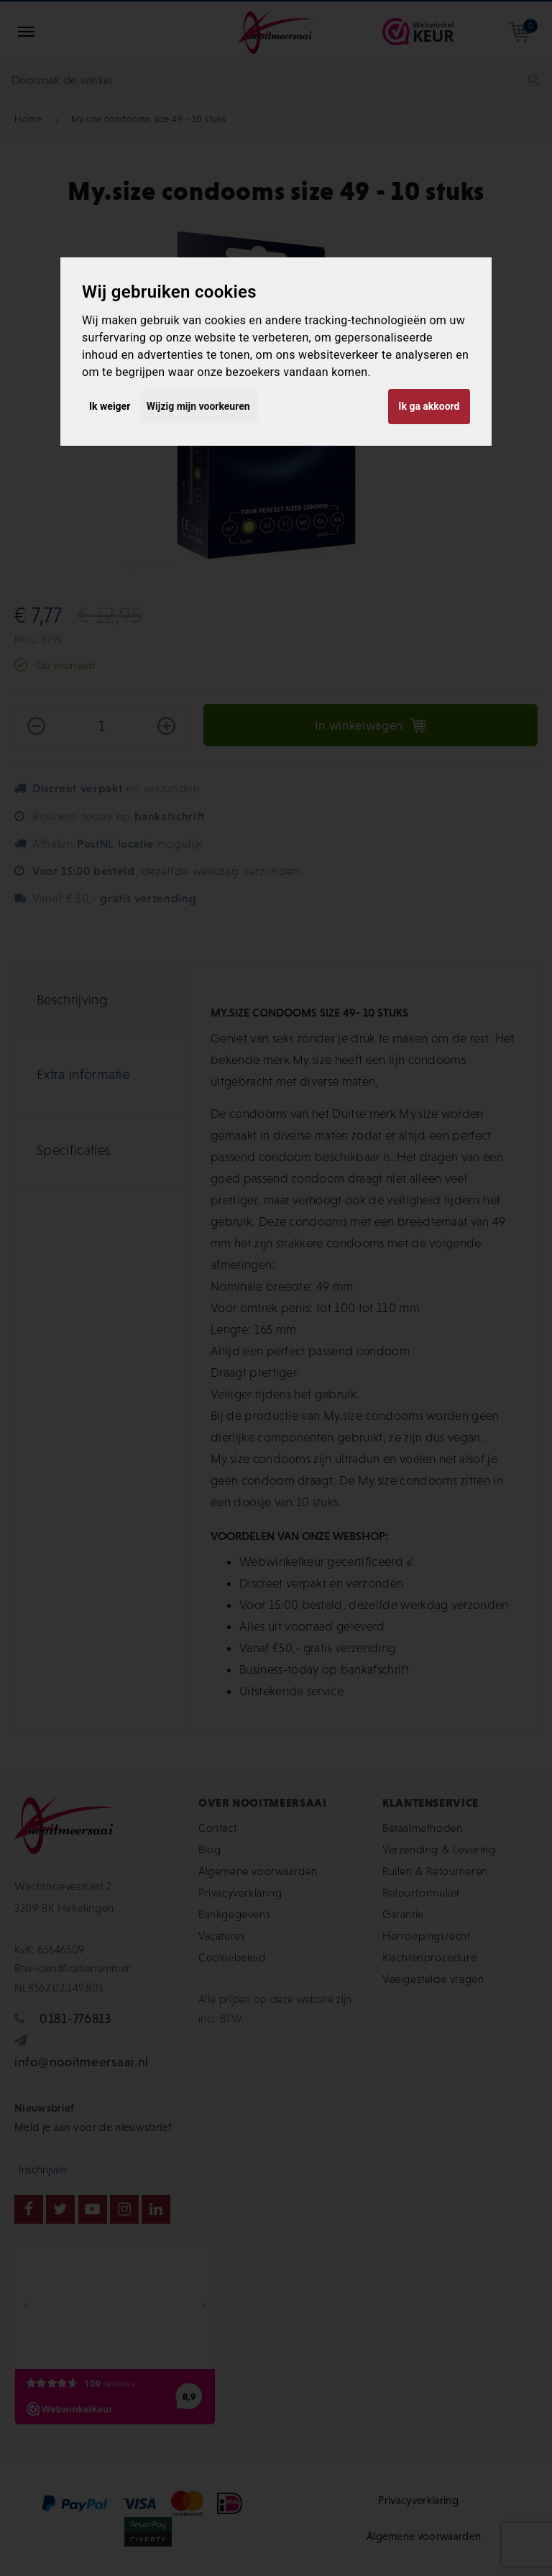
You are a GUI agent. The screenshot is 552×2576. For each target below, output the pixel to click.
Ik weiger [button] (109, 406)
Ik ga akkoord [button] (428, 406)
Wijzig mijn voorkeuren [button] (198, 406)
